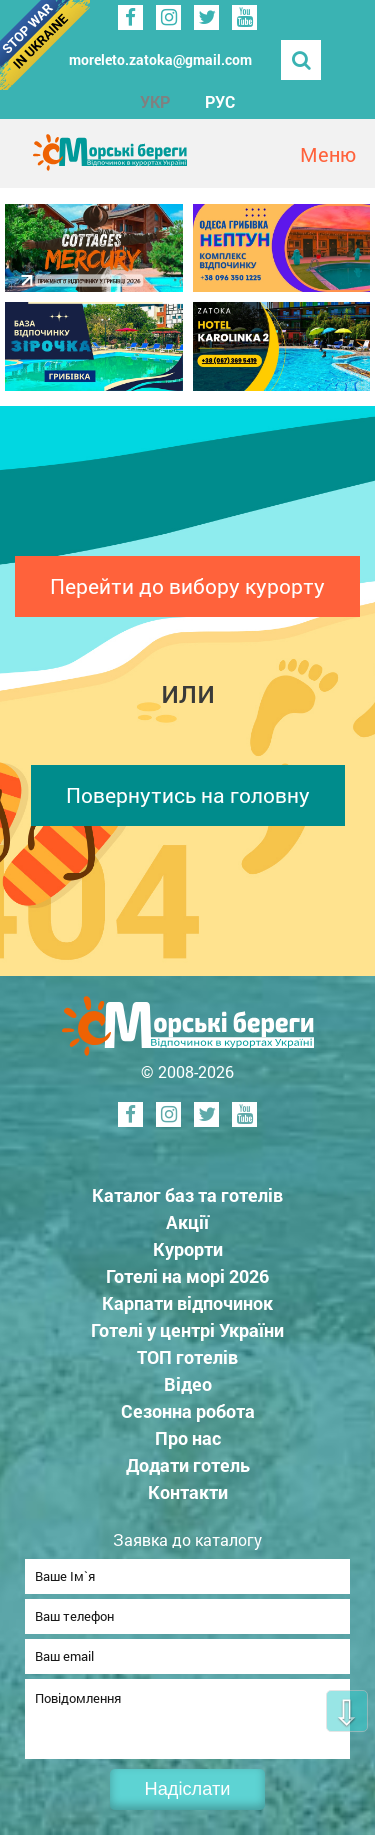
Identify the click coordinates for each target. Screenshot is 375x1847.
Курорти (188, 1249)
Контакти (188, 1492)
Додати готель (188, 1465)
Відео (188, 1384)
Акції (187, 1222)
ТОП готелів (187, 1357)
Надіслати (188, 1801)
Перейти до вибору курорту (187, 586)
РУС (220, 101)
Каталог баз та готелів (187, 1195)
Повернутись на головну (188, 795)
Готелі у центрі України (187, 1330)
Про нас (188, 1438)
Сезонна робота (188, 1411)
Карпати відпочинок (187, 1303)
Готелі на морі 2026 (187, 1276)
